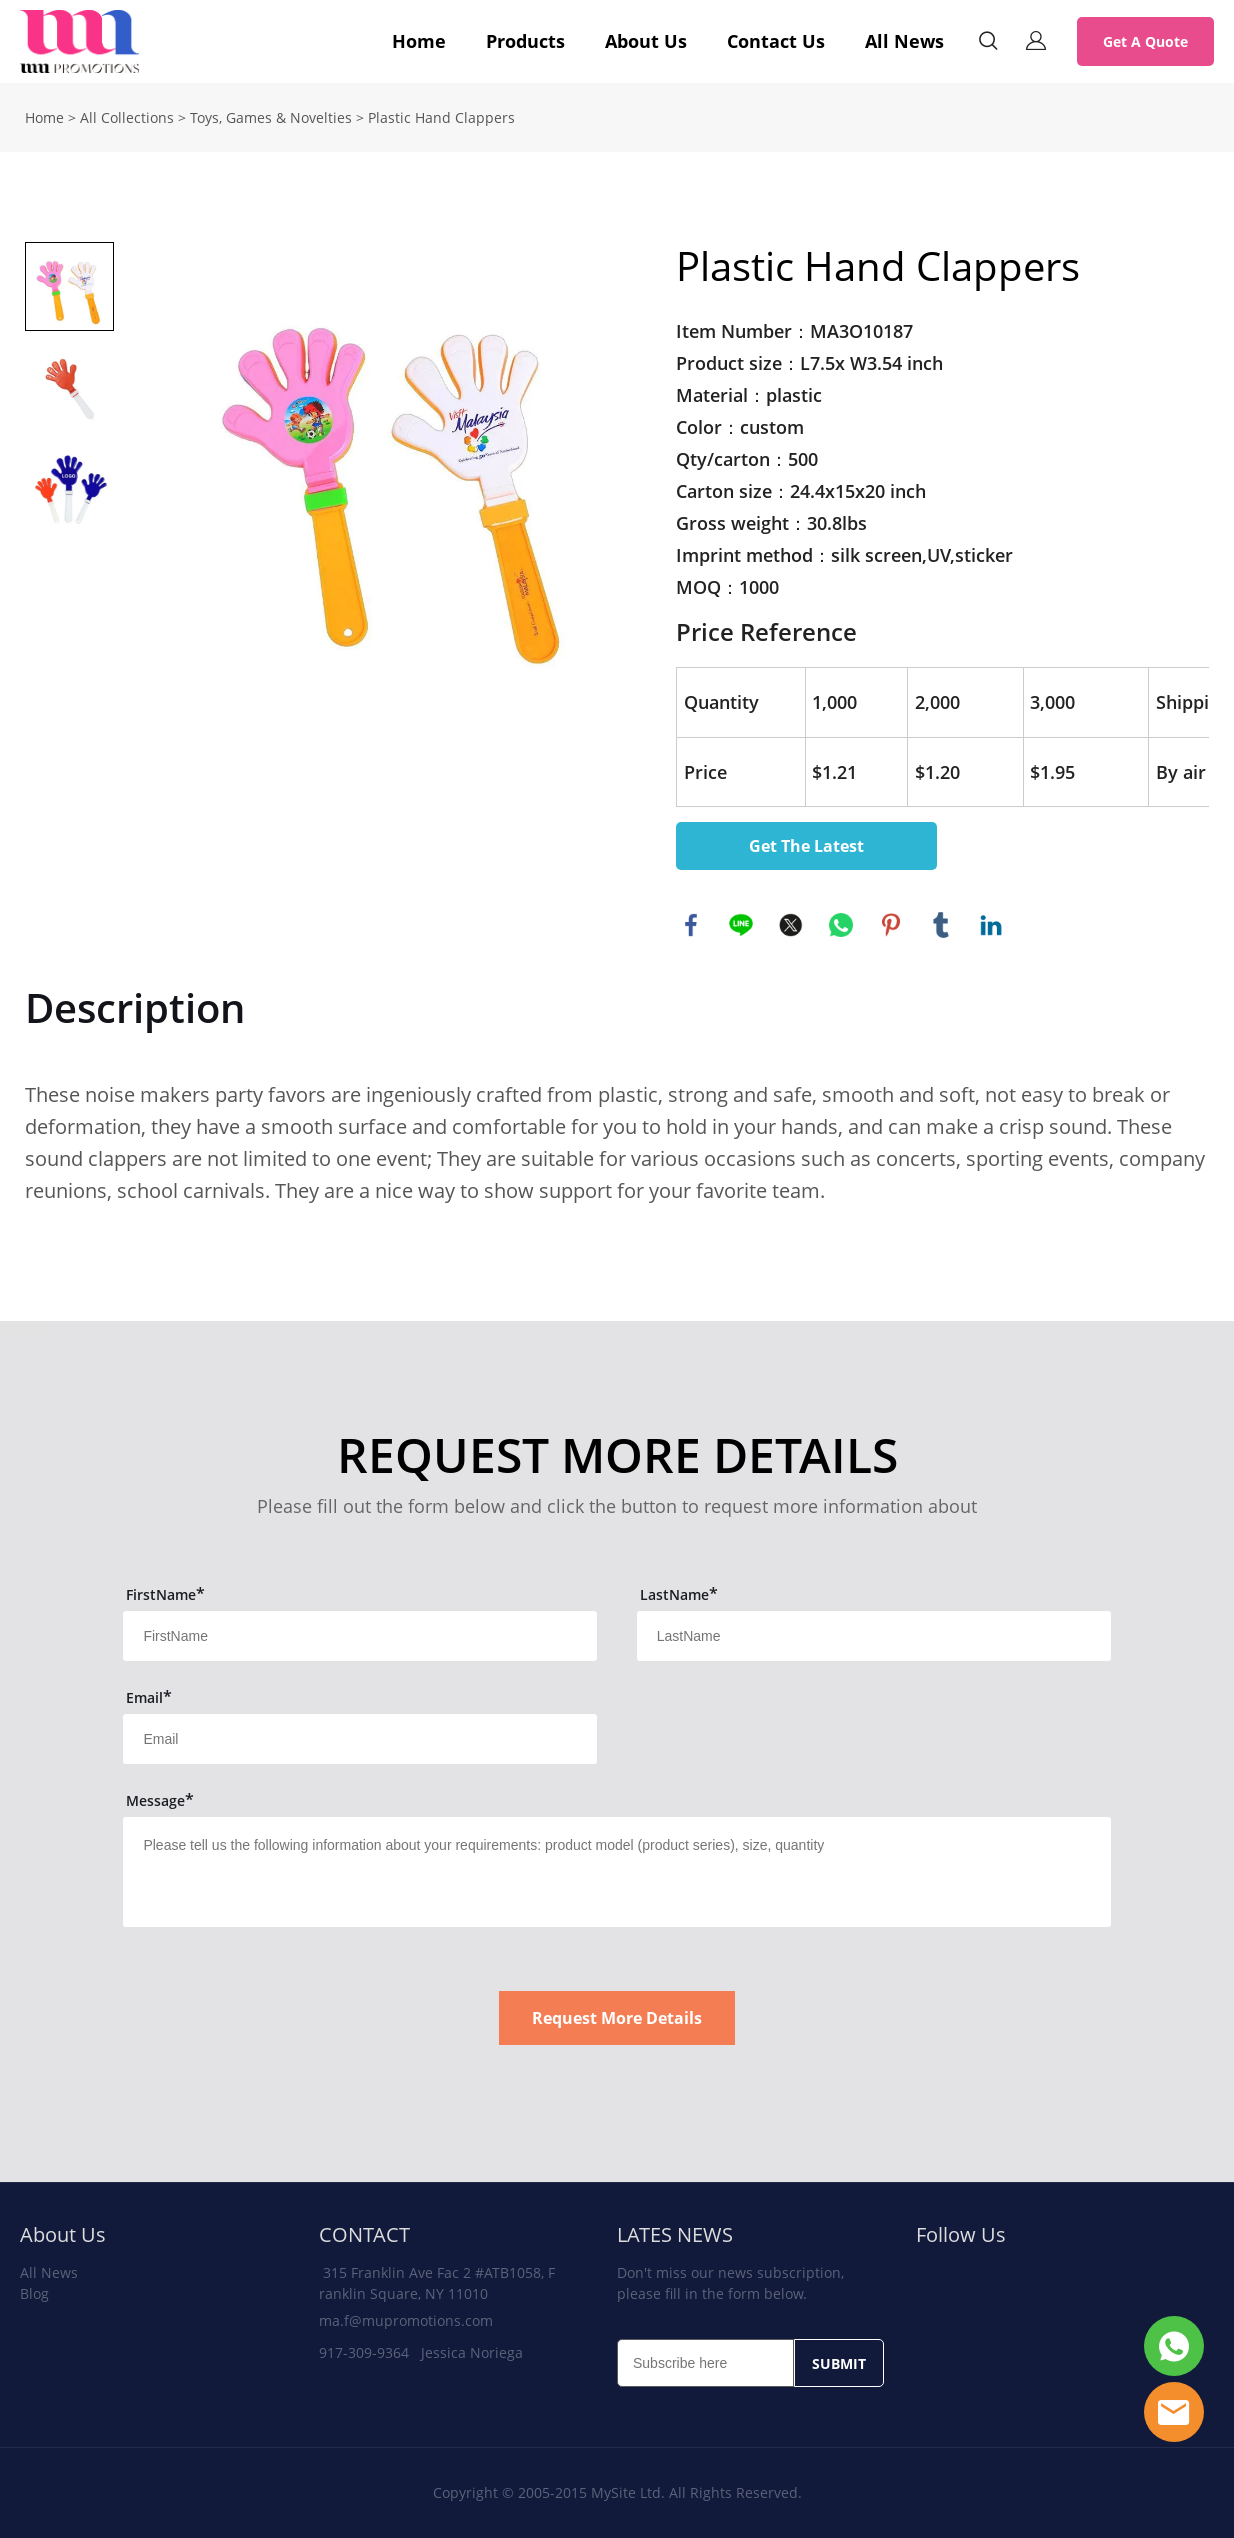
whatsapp (841, 925)
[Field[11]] (360, 1636)
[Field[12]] (874, 1636)
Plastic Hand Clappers (441, 117)
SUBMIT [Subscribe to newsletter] (839, 2363)
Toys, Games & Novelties (271, 117)
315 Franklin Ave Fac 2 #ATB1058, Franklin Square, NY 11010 (437, 2283)
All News (904, 41)
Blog (34, 2293)
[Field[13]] (360, 1739)
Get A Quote (1145, 41)
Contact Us (776, 41)
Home (419, 41)
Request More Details (617, 2018)
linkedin (991, 925)
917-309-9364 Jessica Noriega (421, 2352)
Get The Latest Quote (806, 852)
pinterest (891, 925)
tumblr (941, 925)
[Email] (705, 2363)
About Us (646, 41)
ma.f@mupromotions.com (406, 2320)
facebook (691, 925)
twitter (791, 925)
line (741, 925)
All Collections (127, 117)
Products (525, 41)
